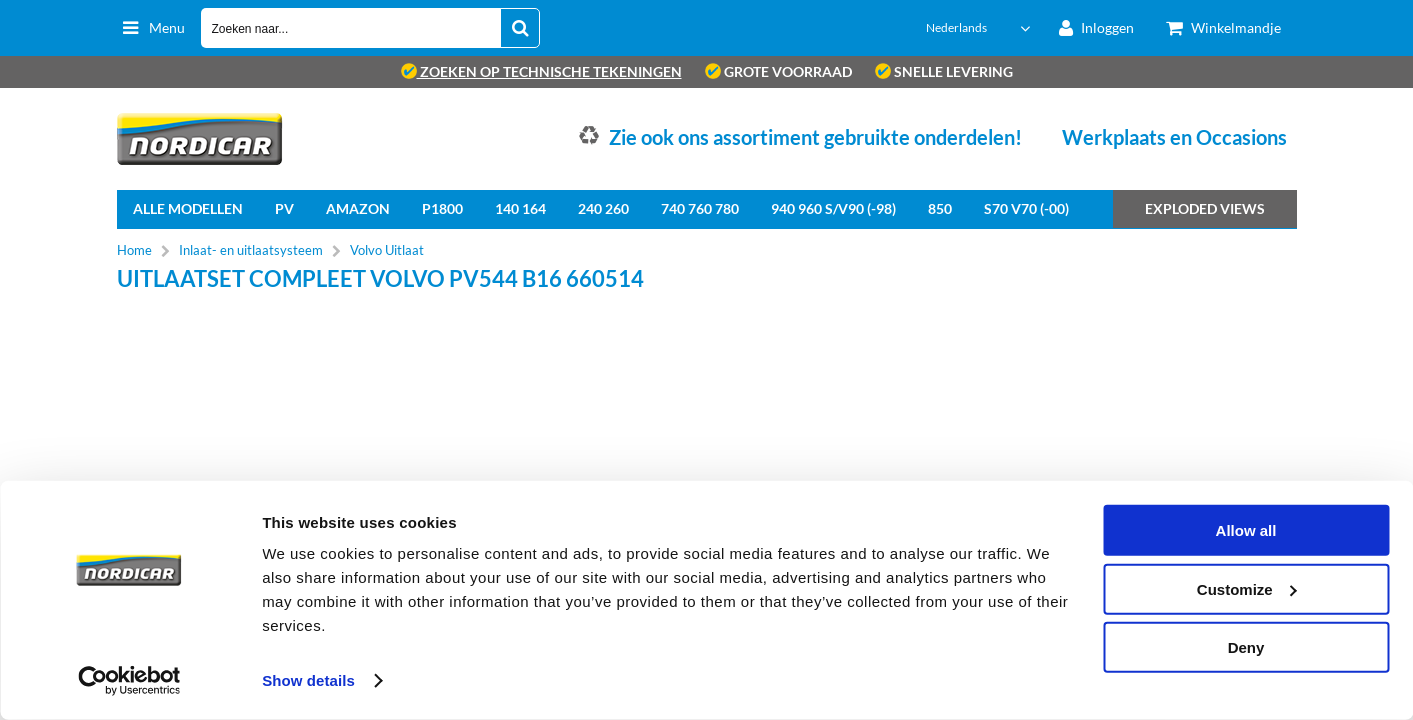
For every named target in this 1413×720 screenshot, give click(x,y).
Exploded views (1205, 208)
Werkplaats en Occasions (1174, 137)
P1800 (442, 208)
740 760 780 (700, 208)
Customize (1247, 588)
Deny (1246, 647)
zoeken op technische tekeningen (541, 71)
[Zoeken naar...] (520, 28)
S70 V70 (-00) (1026, 208)
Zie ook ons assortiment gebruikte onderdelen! (815, 137)
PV (284, 208)
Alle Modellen (188, 208)
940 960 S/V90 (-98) (833, 208)
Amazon (358, 208)
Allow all (1246, 530)
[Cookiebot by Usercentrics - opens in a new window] (129, 681)
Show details (308, 680)
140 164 (520, 208)
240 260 (603, 208)
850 (940, 208)
